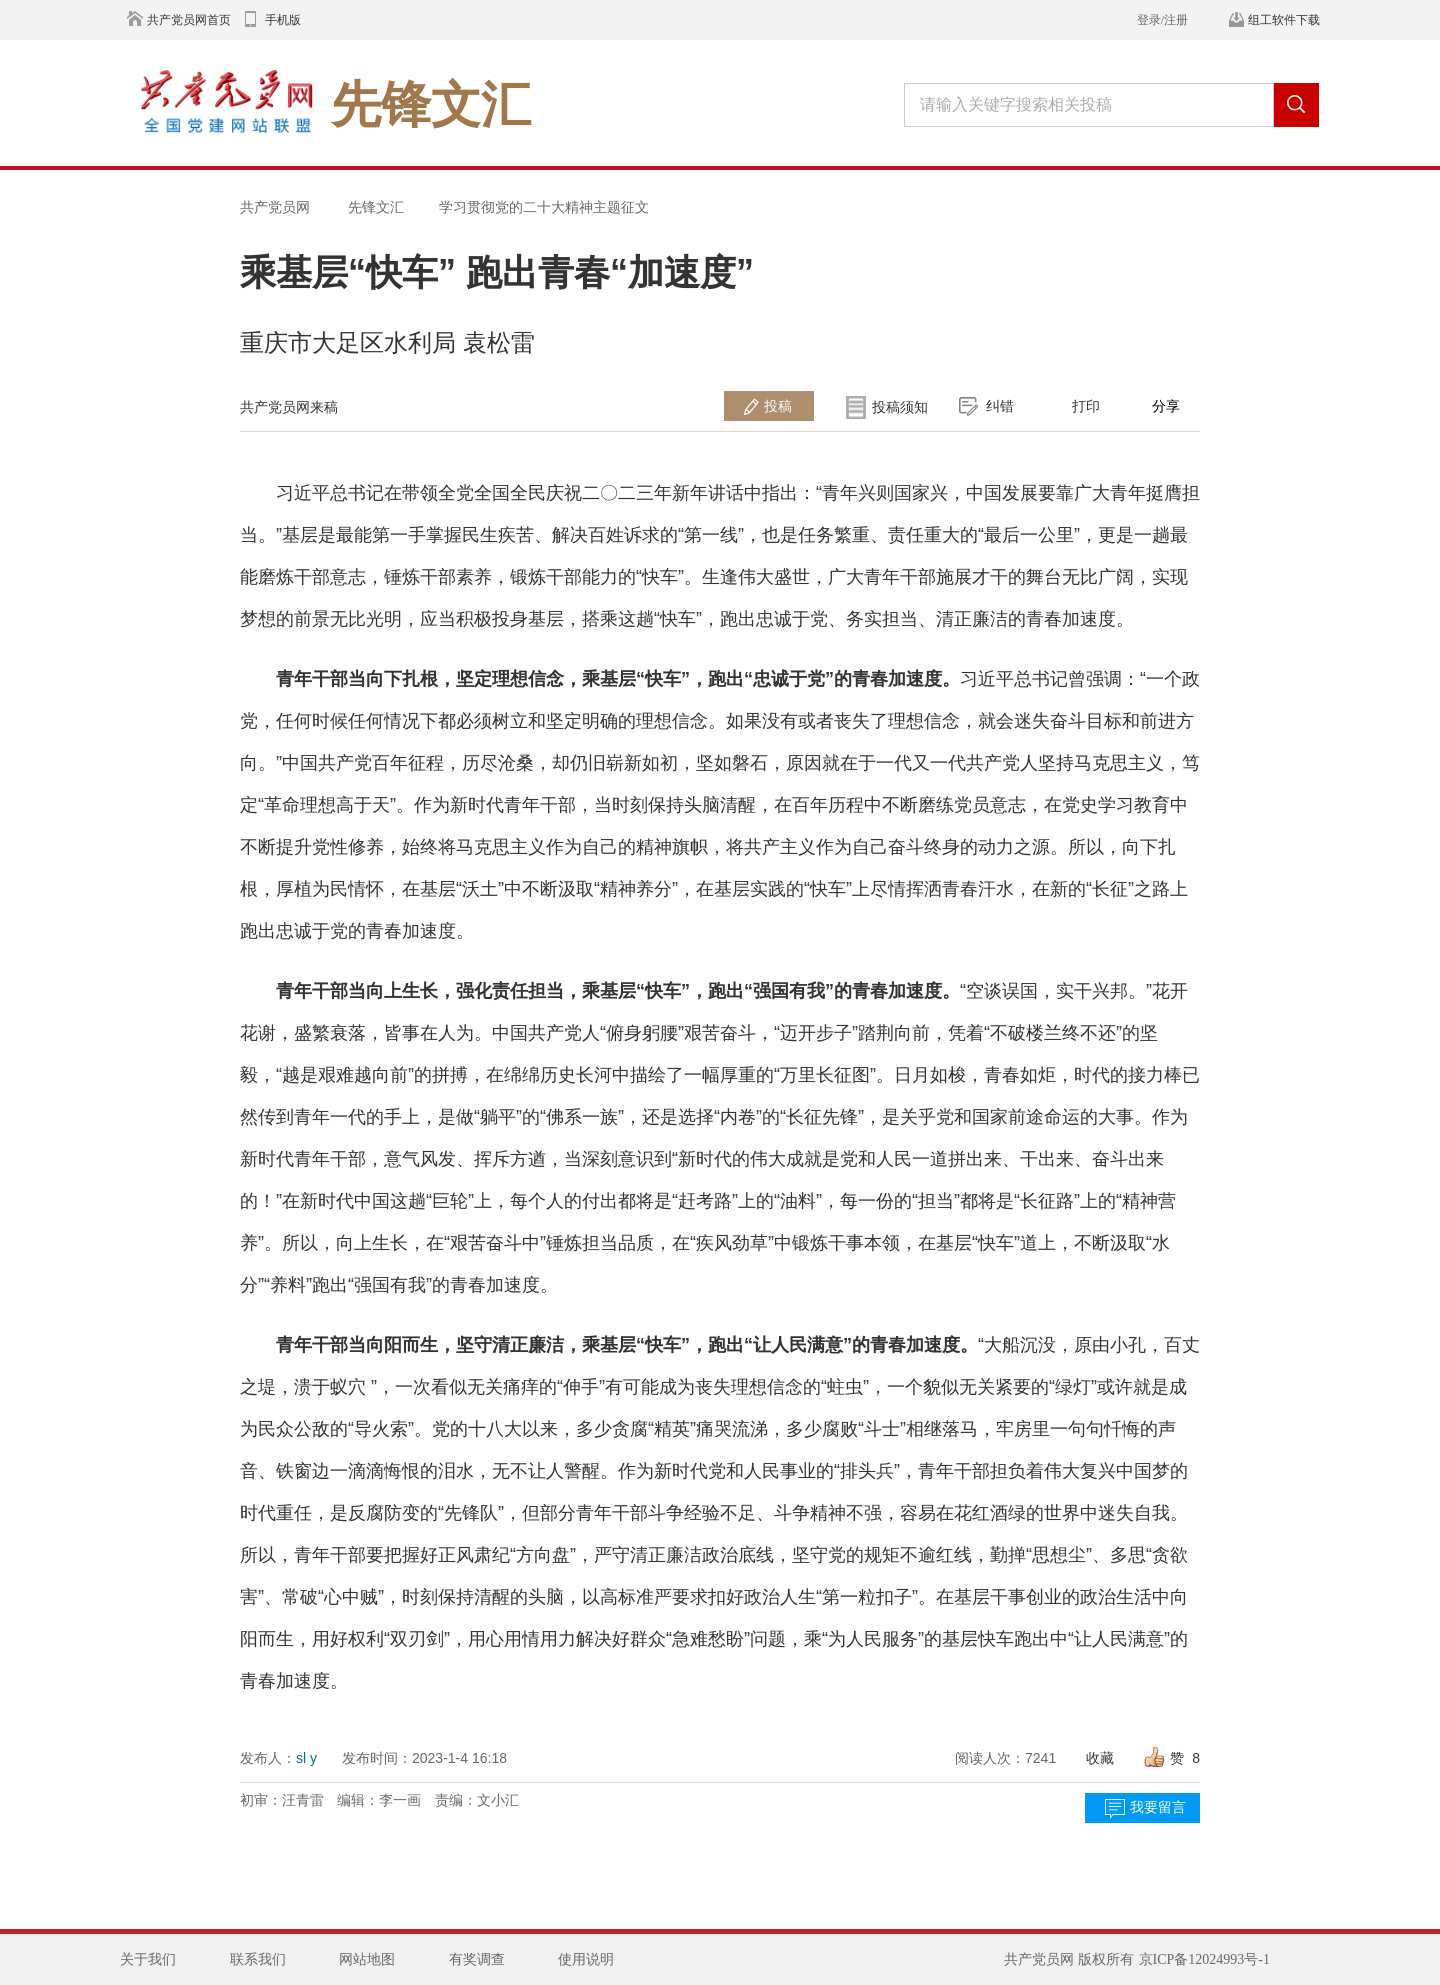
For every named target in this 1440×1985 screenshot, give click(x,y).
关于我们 (148, 1959)
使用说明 (586, 1959)
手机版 (283, 20)
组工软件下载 (1284, 20)
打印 (1086, 406)
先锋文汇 (376, 207)
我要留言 (1158, 1807)
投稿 (778, 406)
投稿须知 (900, 407)
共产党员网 (275, 207)
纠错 (1000, 406)
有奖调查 (477, 1959)
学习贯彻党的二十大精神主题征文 (544, 207)
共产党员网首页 (189, 20)
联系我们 (258, 1959)
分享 (1166, 406)
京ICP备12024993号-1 (1204, 1959)
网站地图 (367, 1959)
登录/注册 (1162, 20)
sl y (306, 1758)
